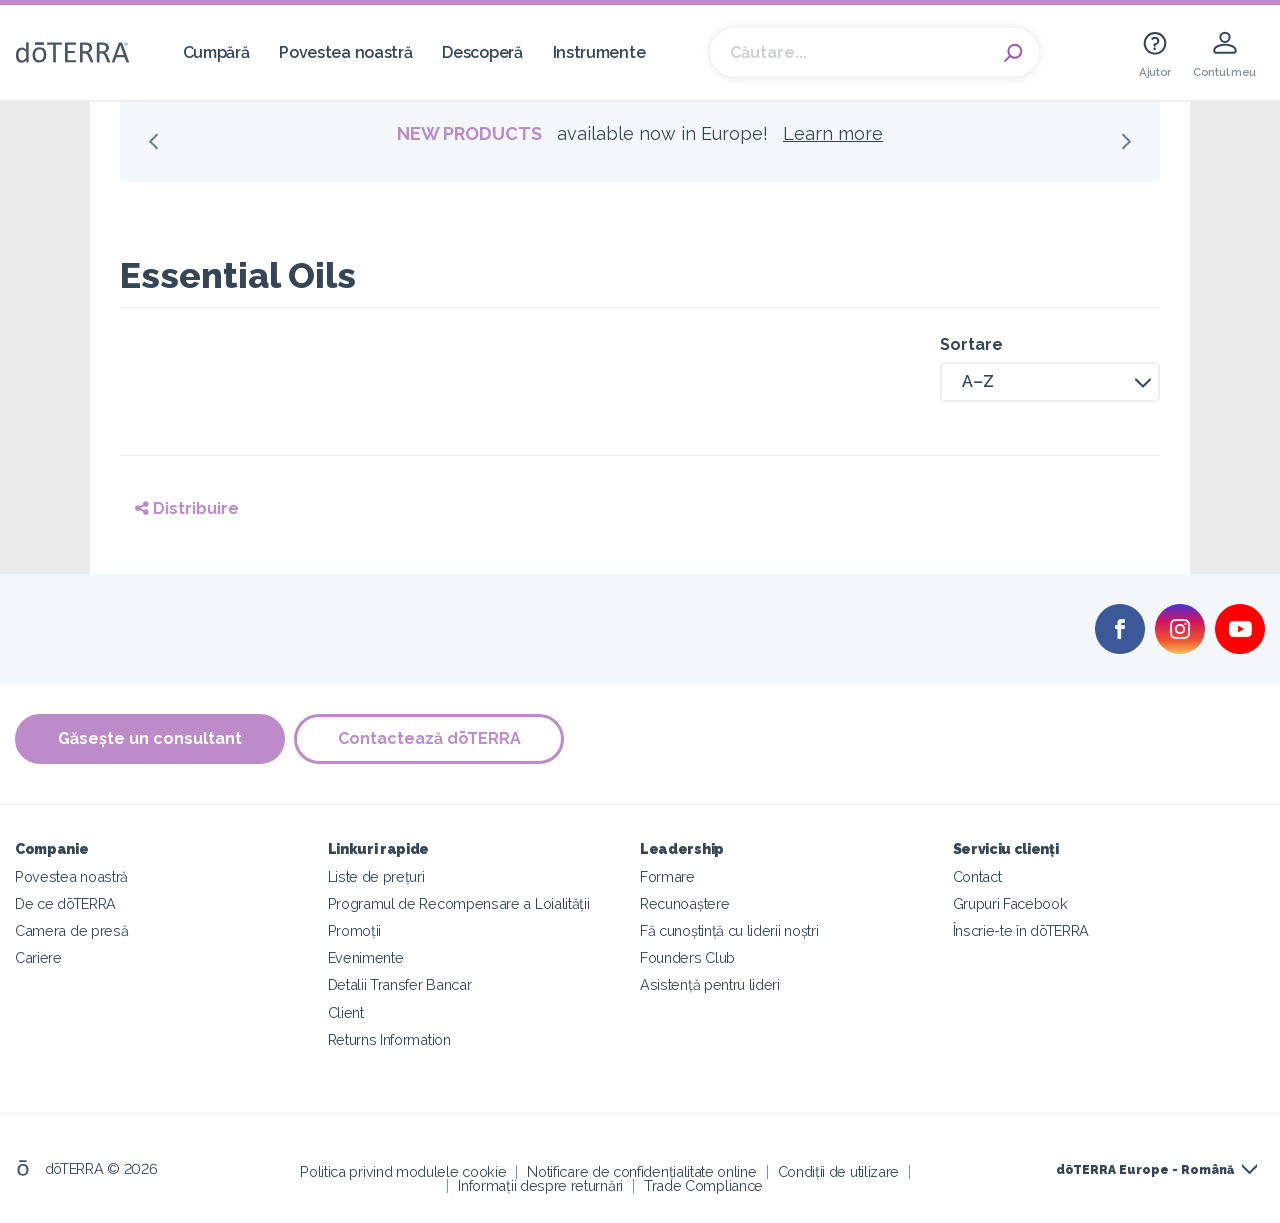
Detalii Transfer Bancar (400, 984)
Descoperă (482, 52)
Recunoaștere (684, 903)
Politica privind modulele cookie (403, 1170)
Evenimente (366, 957)
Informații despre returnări (540, 1184)
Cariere (38, 957)
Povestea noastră (345, 52)
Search (1014, 53)
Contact (977, 876)
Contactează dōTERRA (430, 738)
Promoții (355, 930)
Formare (667, 876)
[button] (1050, 382)
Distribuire (187, 508)
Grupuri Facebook (1010, 903)
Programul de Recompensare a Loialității (459, 903)
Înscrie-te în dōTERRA (1021, 930)
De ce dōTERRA (65, 903)
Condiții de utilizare (839, 1170)
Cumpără (216, 52)
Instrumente (599, 52)
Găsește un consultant (150, 738)
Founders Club (687, 957)
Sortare (971, 344)
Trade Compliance (703, 1184)
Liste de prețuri (376, 876)
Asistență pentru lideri (710, 984)
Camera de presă (71, 930)
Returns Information (389, 1038)
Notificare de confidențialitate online (641, 1170)
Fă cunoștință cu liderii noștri (729, 930)
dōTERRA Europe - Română (1145, 1170)
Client (346, 1011)
